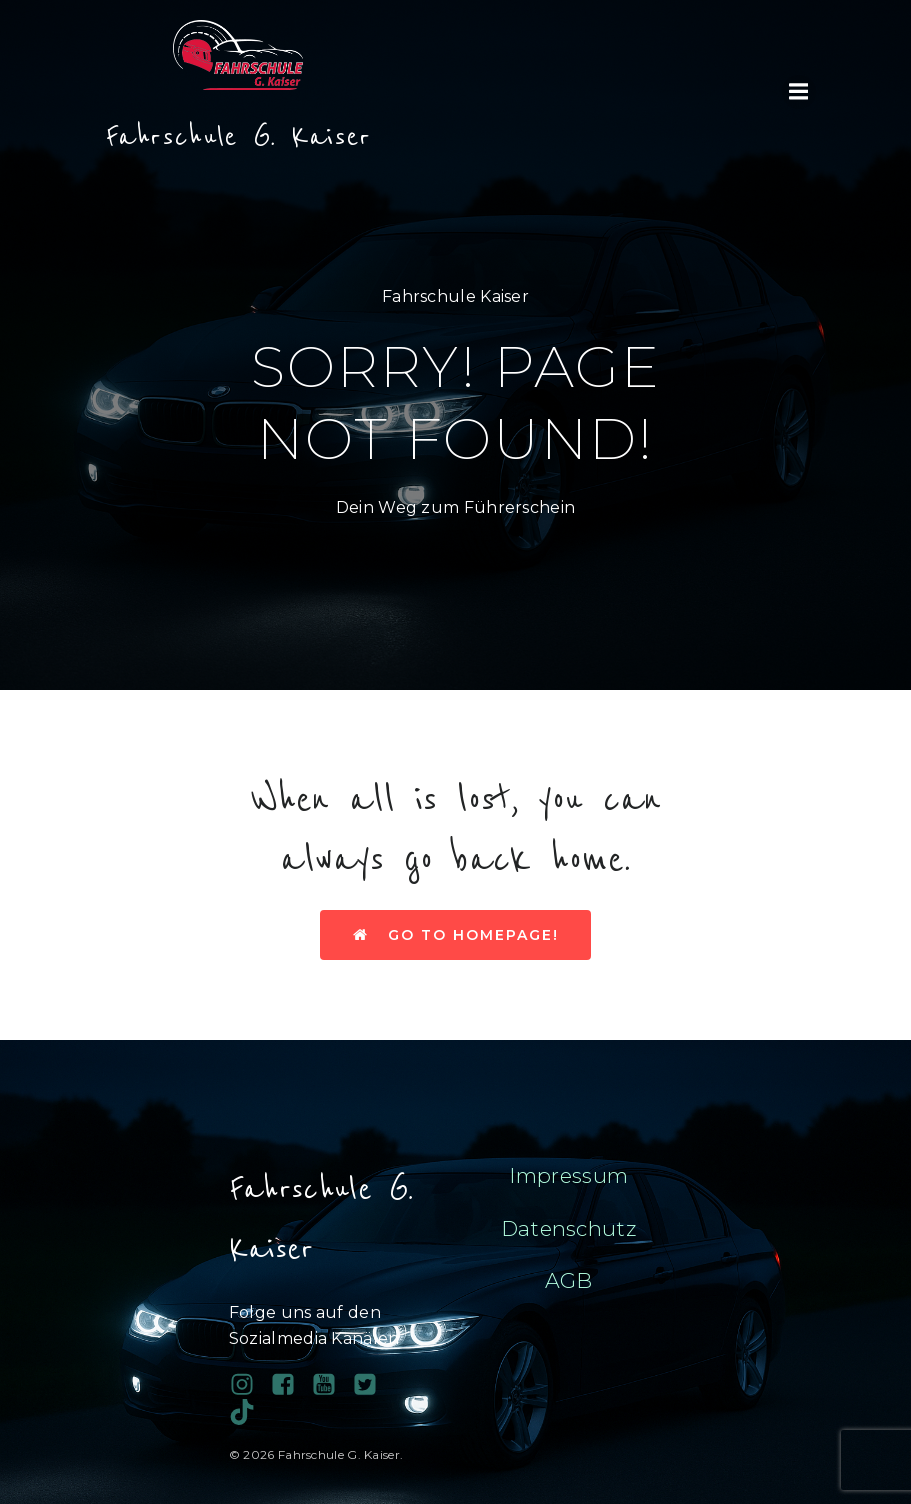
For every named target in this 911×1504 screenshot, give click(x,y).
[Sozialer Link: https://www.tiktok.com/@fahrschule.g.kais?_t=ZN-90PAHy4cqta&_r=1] (249, 1412)
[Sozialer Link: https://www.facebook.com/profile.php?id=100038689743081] (290, 1385)
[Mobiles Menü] (799, 92)
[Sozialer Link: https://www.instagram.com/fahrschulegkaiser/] (249, 1385)
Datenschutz (569, 1228)
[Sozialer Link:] (331, 1385)
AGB (569, 1280)
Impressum (568, 1175)
